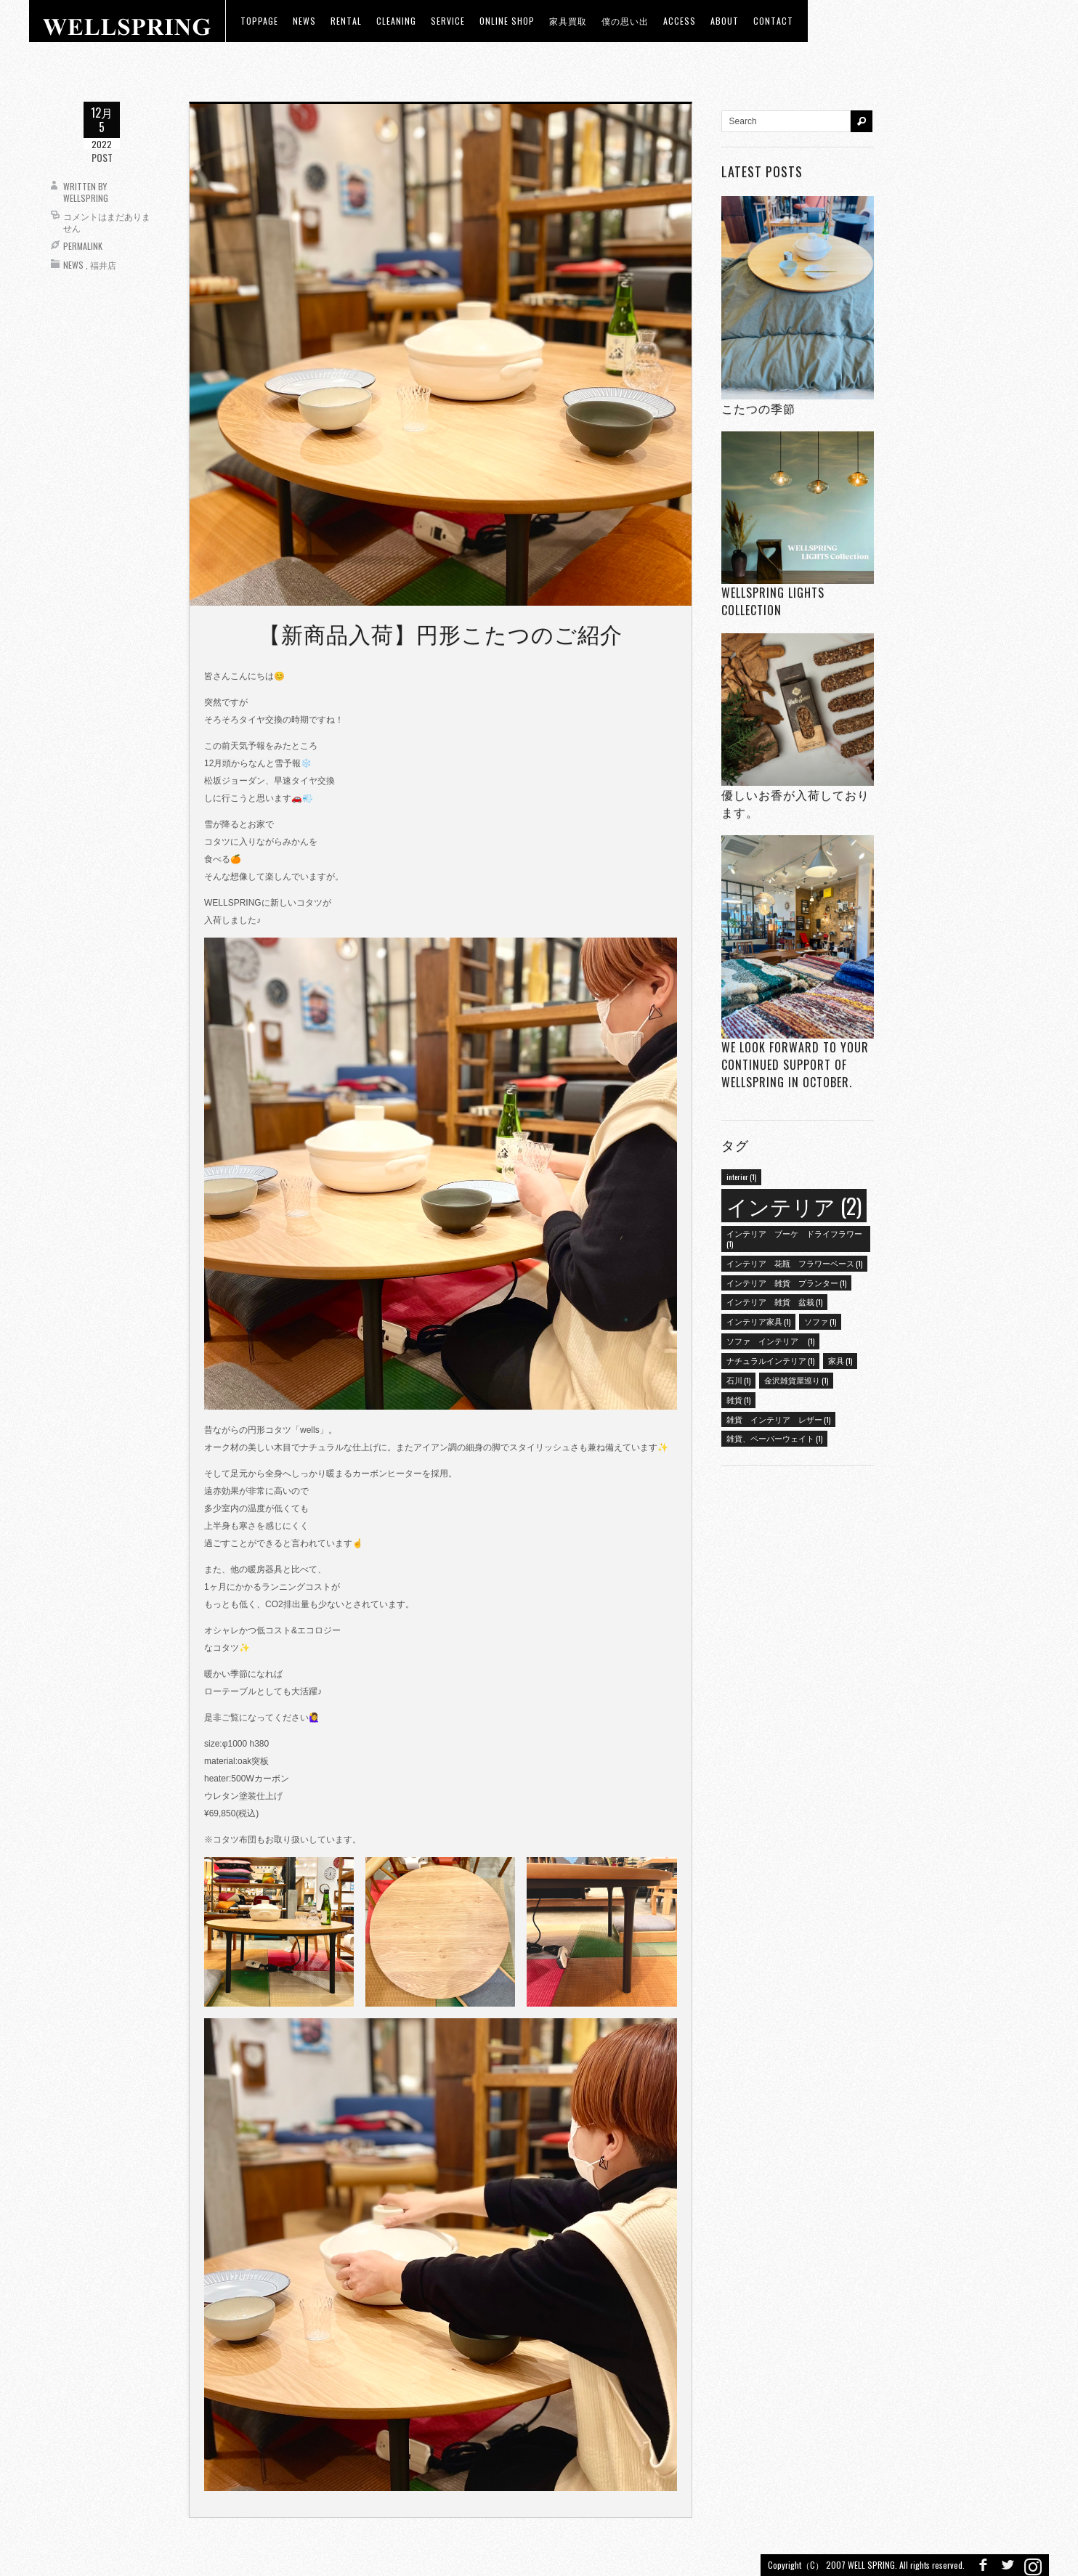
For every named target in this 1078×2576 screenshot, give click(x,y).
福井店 (103, 265)
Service (448, 21)
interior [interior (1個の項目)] (741, 1176)
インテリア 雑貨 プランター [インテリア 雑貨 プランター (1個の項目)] (786, 1282)
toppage (259, 21)
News (73, 265)
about (724, 21)
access (679, 21)
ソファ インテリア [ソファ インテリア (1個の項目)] (770, 1340)
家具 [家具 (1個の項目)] (840, 1360)
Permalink (82, 246)
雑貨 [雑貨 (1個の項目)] (738, 1399)
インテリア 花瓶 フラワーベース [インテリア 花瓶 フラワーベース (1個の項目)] (794, 1263)
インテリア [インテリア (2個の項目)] (794, 1205)
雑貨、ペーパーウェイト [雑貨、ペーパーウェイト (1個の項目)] (774, 1438)
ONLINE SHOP (507, 21)
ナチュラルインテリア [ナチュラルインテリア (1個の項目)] (770, 1360)
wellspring (85, 198)
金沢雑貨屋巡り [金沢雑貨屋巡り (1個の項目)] (796, 1380)
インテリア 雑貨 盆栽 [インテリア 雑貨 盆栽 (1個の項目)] (774, 1301)
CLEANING (396, 21)
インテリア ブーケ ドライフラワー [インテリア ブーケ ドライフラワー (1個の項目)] (794, 1238)
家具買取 (568, 21)
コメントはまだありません (106, 222)
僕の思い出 (625, 21)
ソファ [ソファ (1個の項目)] (820, 1321)
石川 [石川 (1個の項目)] (738, 1380)
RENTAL (346, 21)
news (304, 21)
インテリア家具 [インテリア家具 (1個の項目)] (758, 1321)
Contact (773, 21)
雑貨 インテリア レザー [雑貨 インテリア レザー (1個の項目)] (778, 1419)
